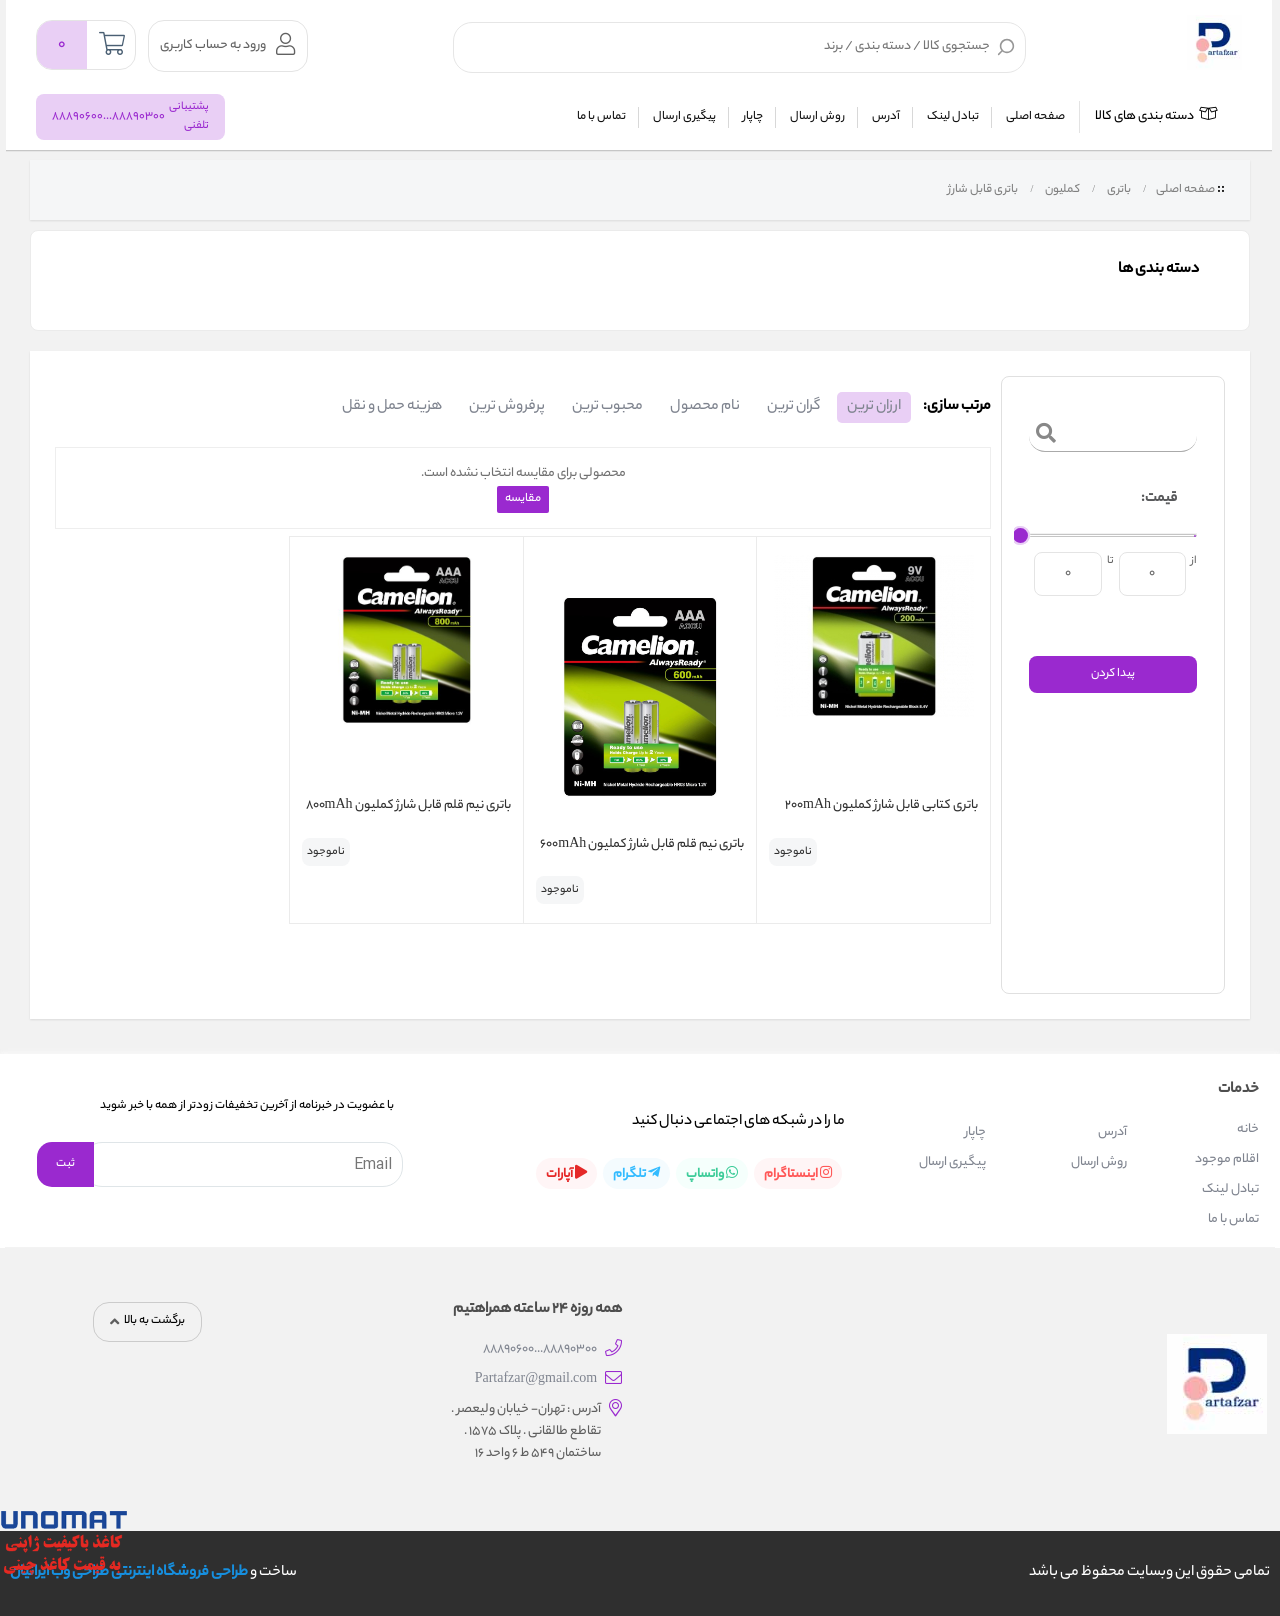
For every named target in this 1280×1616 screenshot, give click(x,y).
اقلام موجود (1227, 1159)
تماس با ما (601, 117)
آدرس (886, 117)
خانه (1248, 1129)
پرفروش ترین (507, 407)
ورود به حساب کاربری (227, 44)
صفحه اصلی (1035, 117)
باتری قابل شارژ (982, 190)
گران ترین (793, 407)
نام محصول (705, 407)
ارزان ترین (874, 407)
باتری (1118, 190)
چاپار (753, 117)
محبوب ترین (607, 407)
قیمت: (1159, 498)
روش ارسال (817, 117)
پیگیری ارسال (684, 117)
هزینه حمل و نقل (392, 407)
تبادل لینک (953, 117)
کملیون (1061, 190)
